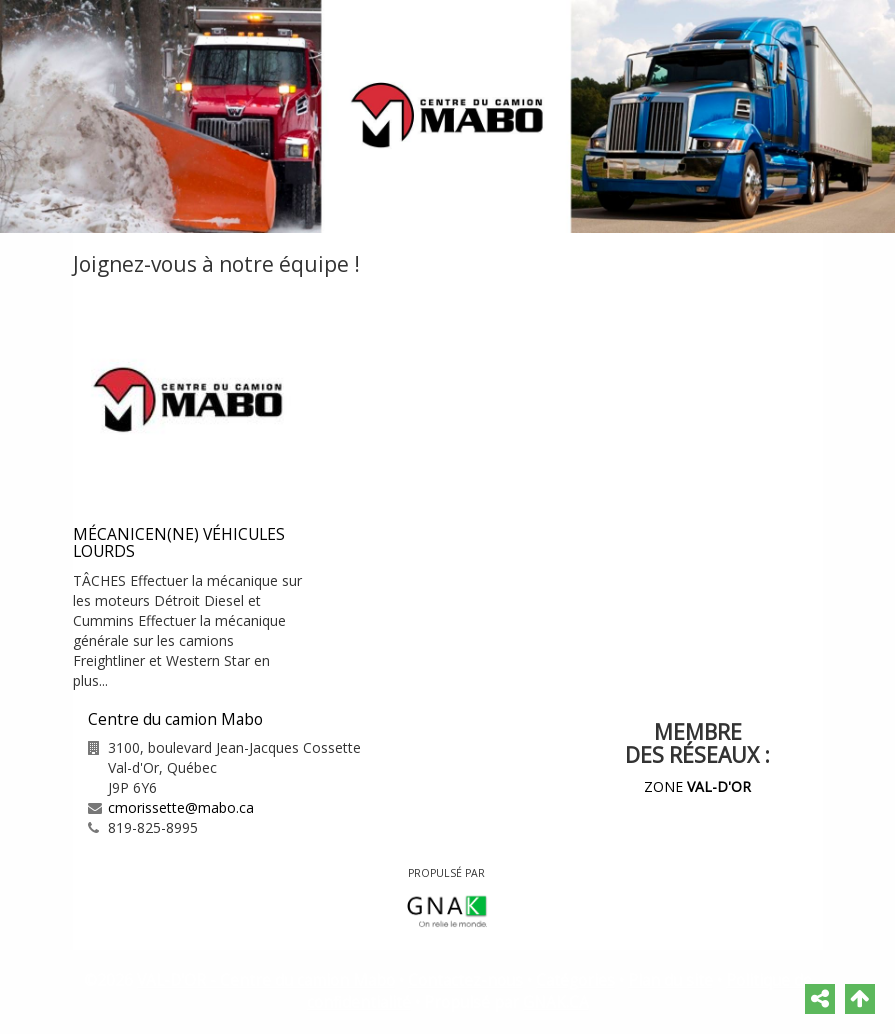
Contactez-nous (465, 980)
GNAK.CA (556, 1002)
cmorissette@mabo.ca (181, 807)
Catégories (575, 980)
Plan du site (670, 980)
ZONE (697, 786)
